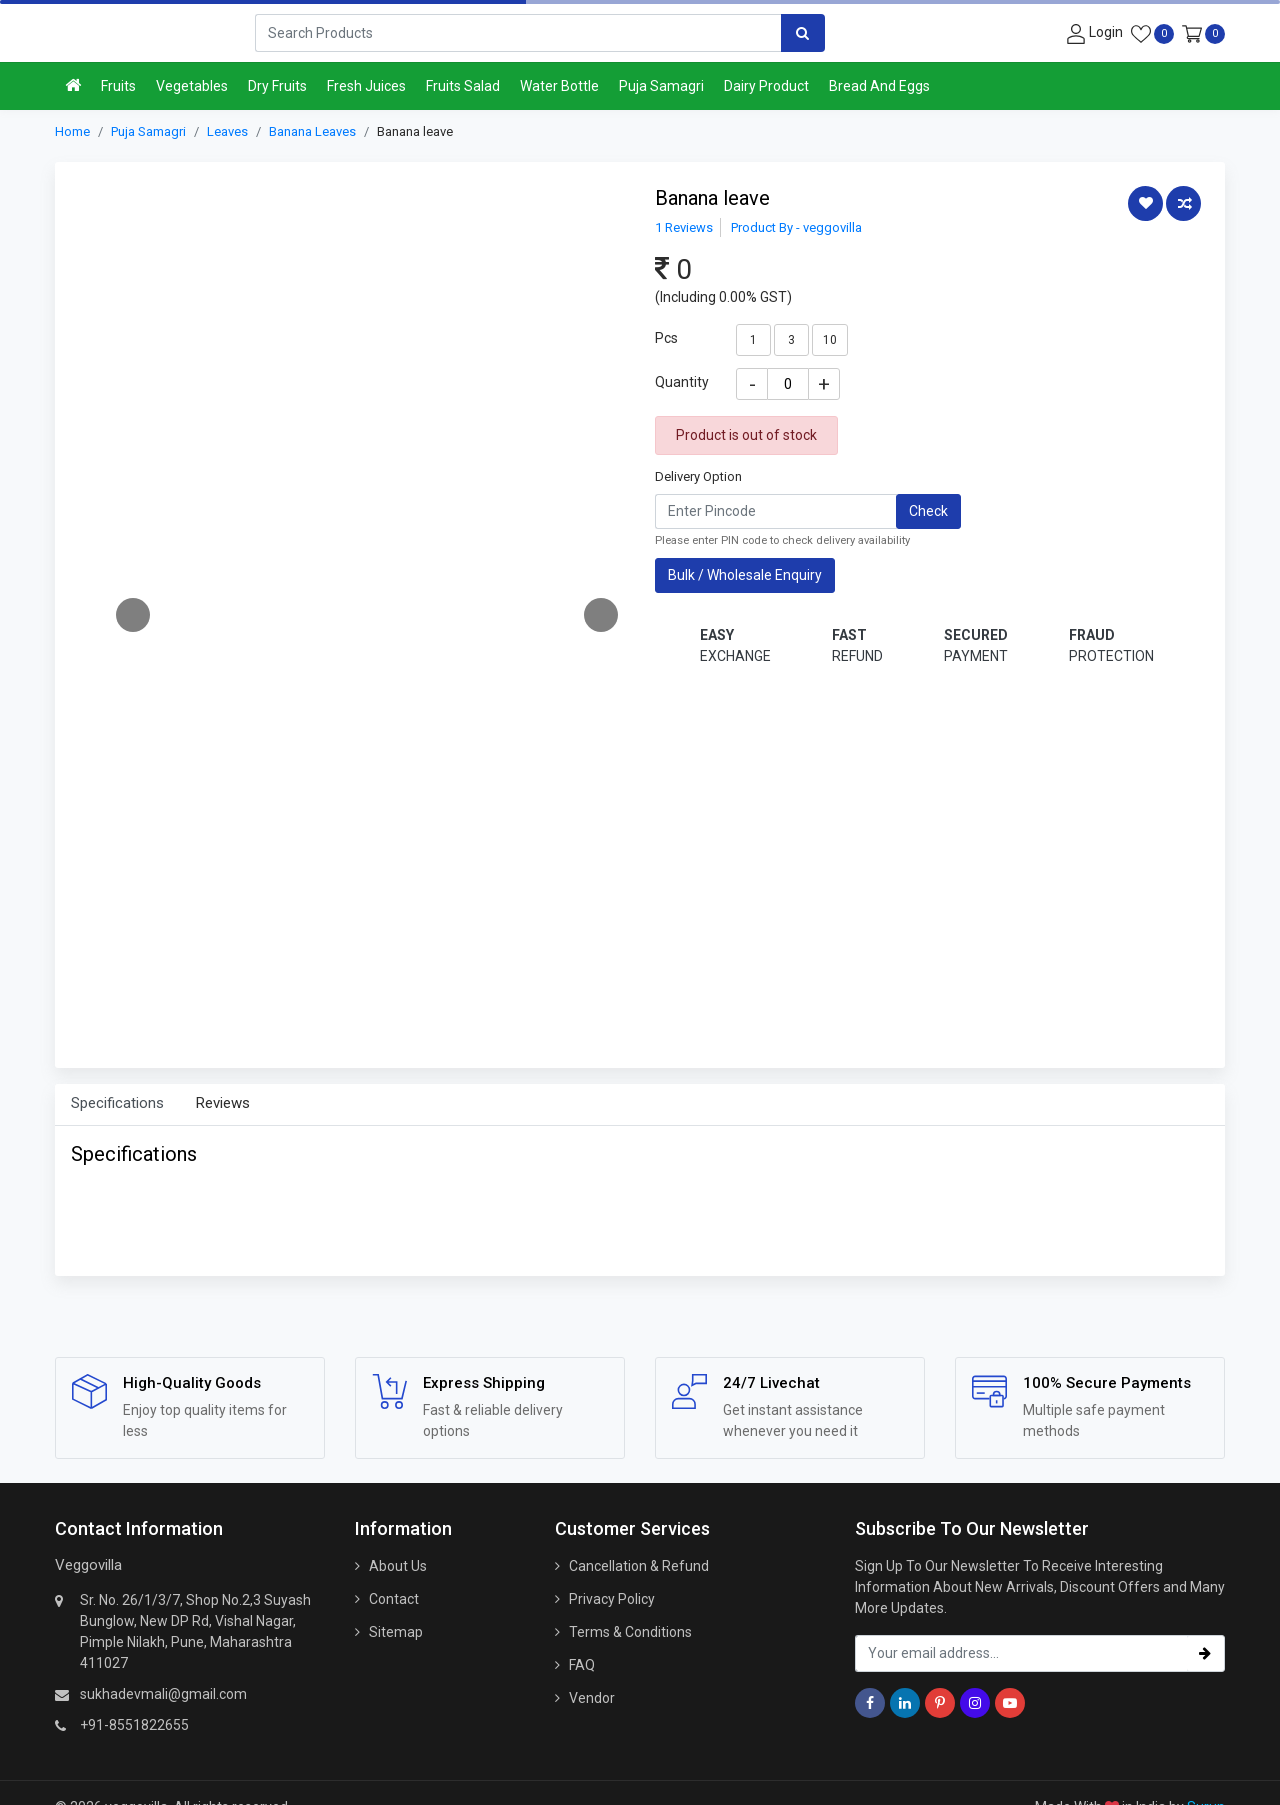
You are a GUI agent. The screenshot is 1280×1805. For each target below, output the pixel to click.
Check (928, 511)
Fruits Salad (463, 86)
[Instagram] (975, 1703)
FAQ (582, 1665)
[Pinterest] (940, 1703)
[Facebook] (870, 1703)
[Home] (73, 86)
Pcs (666, 338)
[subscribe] (1205, 1653)
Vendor (592, 1698)
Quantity (682, 382)
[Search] (518, 33)
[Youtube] (1010, 1703)
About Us (398, 1566)
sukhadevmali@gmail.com (163, 1694)
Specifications (117, 1103)
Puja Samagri (661, 86)
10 (830, 340)
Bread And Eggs (879, 86)
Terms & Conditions (630, 1632)
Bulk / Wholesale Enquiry (745, 575)
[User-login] (1092, 32)
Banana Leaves (312, 131)
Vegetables (192, 86)
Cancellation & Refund (639, 1566)
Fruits (118, 86)
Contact (394, 1599)
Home (72, 131)
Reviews (223, 1103)
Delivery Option (698, 476)
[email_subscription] (1021, 1653)
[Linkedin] (905, 1703)
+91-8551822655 (134, 1725)
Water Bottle (559, 86)
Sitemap (396, 1632)
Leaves (227, 131)
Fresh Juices (366, 86)
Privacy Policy (612, 1599)
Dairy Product (766, 86)
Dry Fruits (277, 86)
